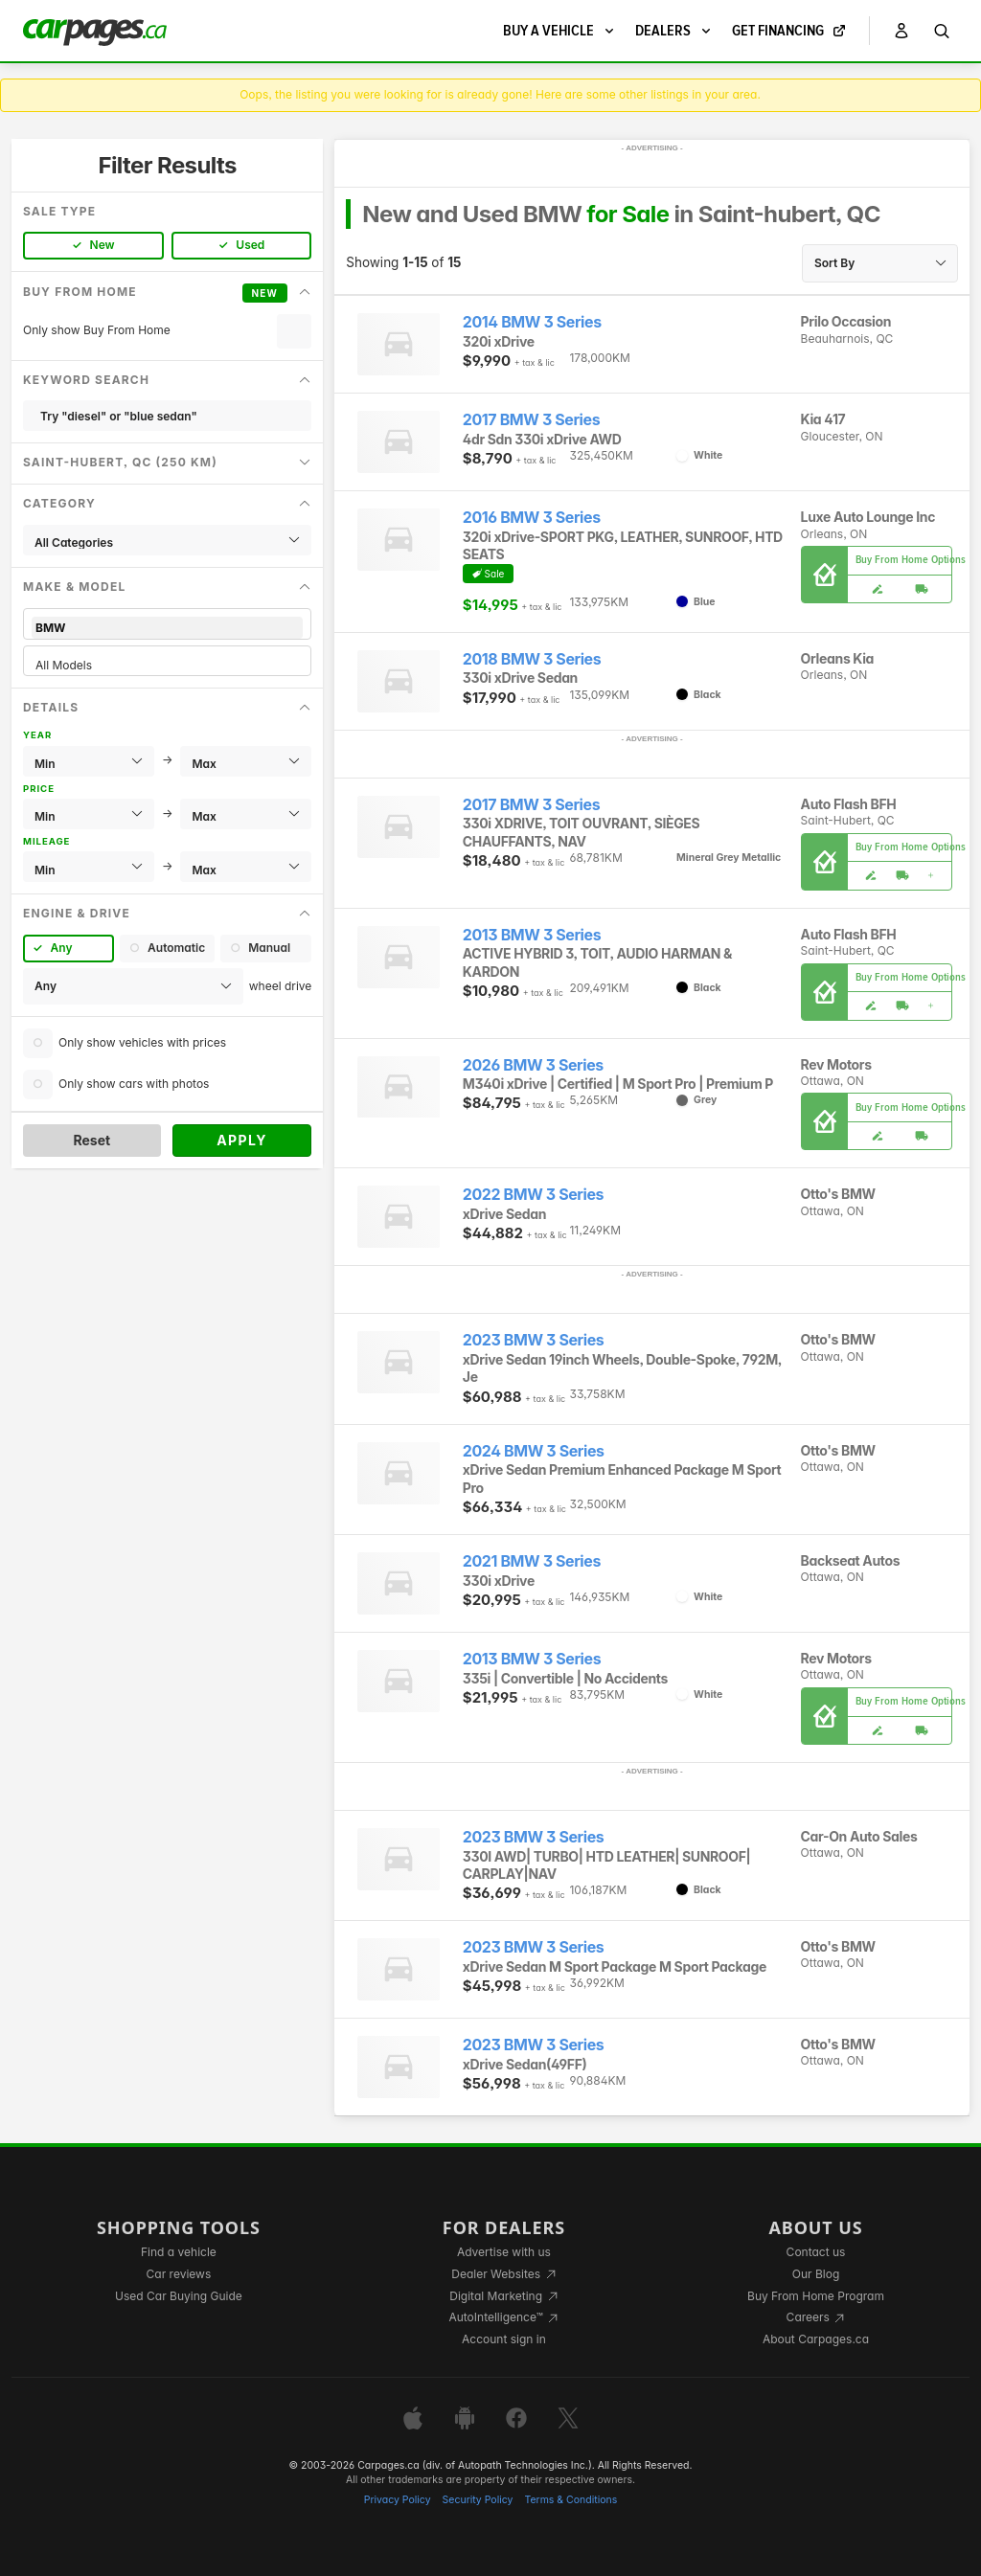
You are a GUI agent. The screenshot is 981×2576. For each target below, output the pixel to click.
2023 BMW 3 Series (534, 1340)
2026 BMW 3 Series (533, 1065)
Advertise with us (504, 2252)
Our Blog (815, 2274)
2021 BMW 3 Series (532, 1561)
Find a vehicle (179, 2252)
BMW (167, 628)
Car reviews (179, 2274)
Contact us (816, 2252)
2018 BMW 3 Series (532, 659)
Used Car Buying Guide (178, 2296)
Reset (91, 1140)
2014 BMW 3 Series (532, 322)
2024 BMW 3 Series (534, 1451)
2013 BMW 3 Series (532, 935)
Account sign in (504, 2339)
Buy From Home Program (815, 2296)
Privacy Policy (397, 2500)
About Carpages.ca (816, 2339)
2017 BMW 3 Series (531, 420)
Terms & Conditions (570, 2500)
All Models (167, 665)
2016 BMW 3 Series (532, 517)
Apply (242, 1140)
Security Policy (478, 2500)
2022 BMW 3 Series (533, 1195)
